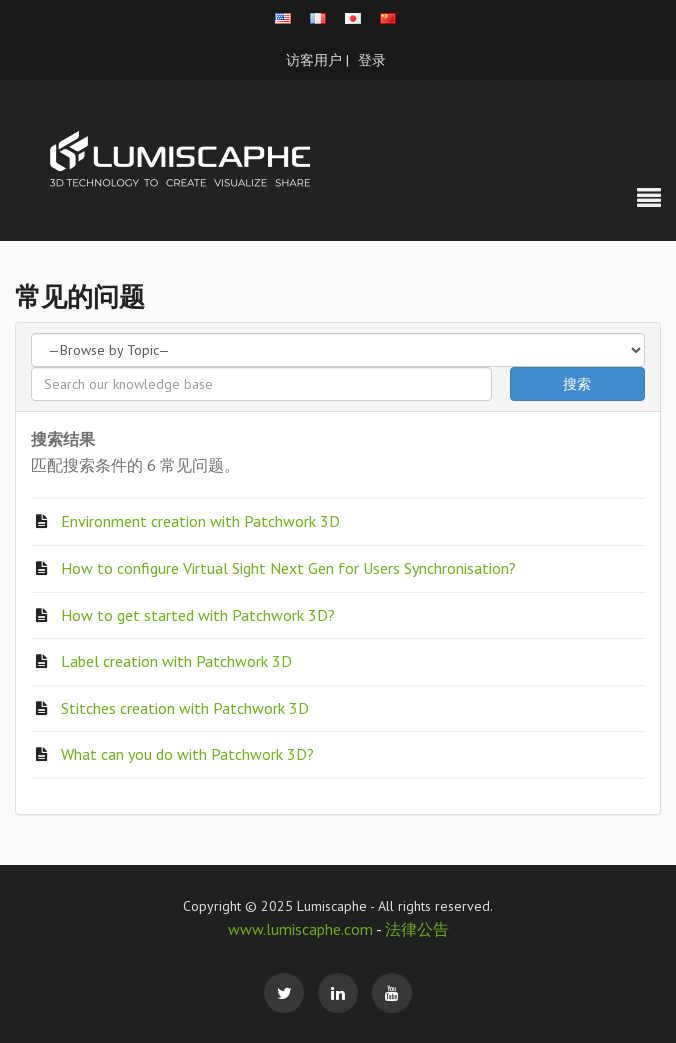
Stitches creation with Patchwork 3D (185, 708)
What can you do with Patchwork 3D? (187, 754)
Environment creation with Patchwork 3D (200, 521)
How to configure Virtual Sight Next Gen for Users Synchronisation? (288, 568)
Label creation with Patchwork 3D (176, 661)
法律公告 (417, 929)
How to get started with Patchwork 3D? (198, 615)
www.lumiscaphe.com (302, 929)
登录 (372, 60)
